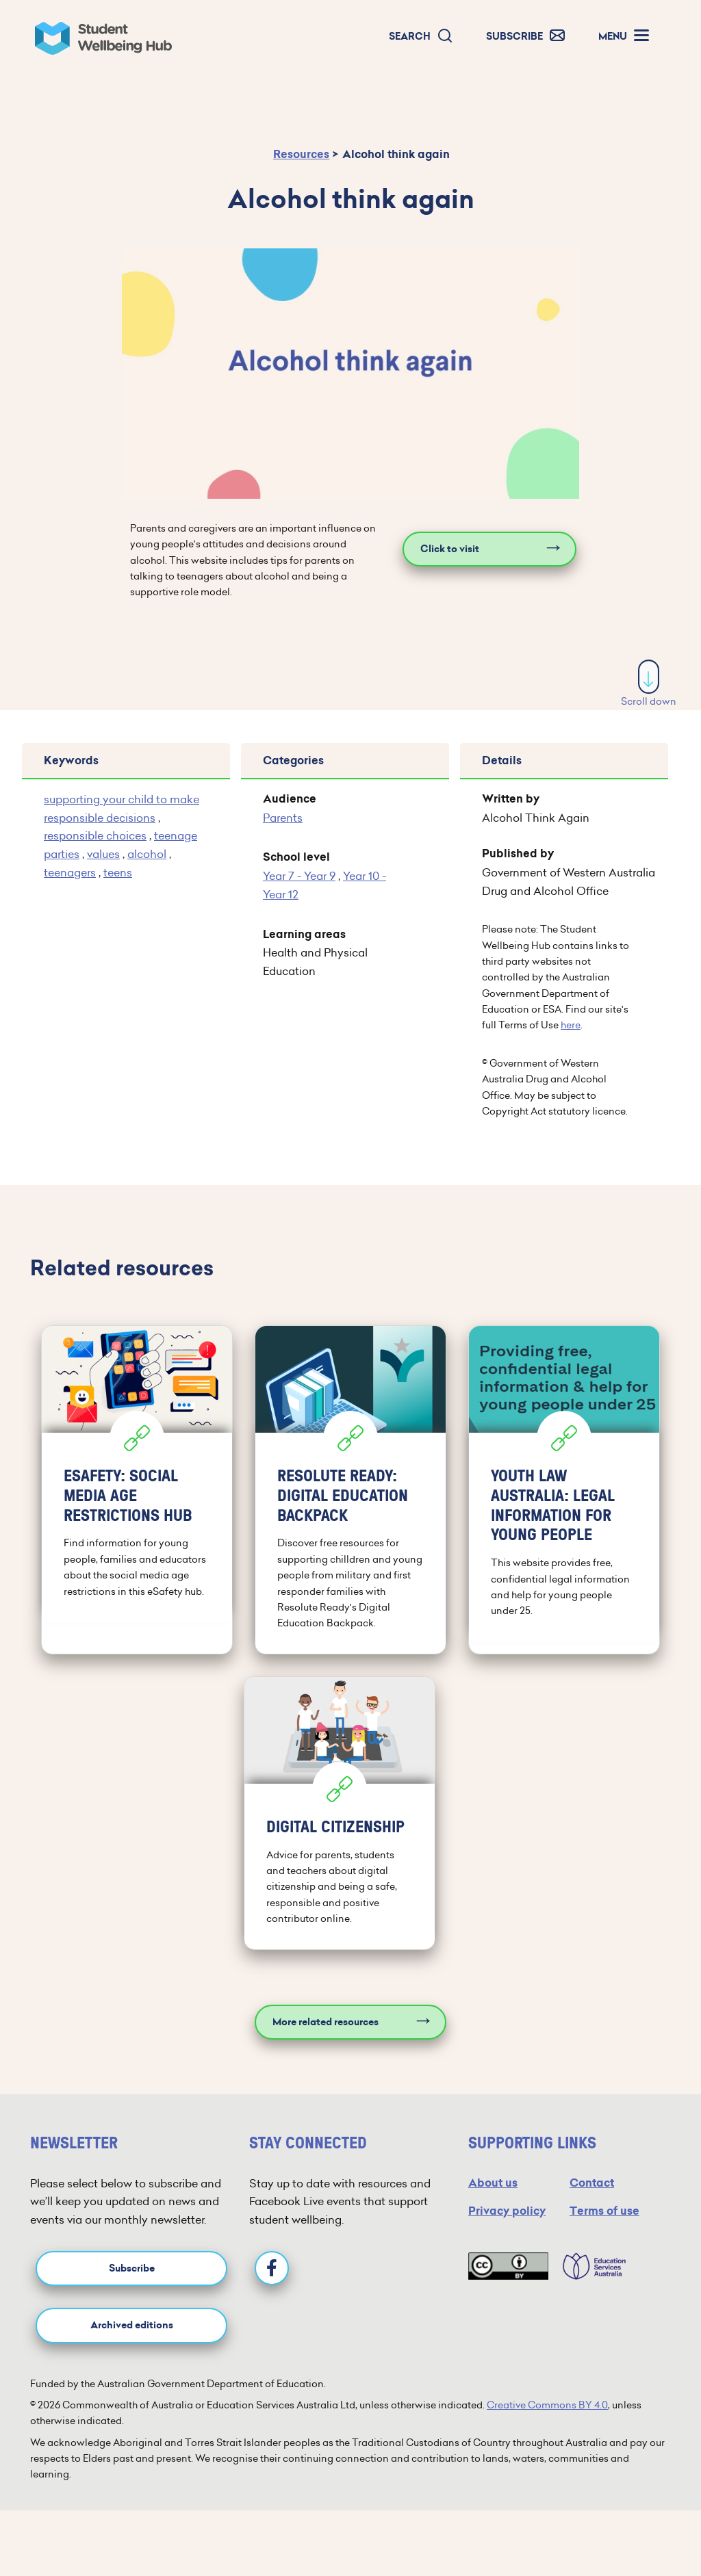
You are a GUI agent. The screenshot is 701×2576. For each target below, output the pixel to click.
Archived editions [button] (131, 2325)
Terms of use (604, 2211)
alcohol (146, 853)
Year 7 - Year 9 (299, 875)
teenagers (70, 872)
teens (117, 872)
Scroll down (648, 684)
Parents (283, 817)
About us (493, 2183)
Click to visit (449, 549)
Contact (592, 2183)
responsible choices (95, 835)
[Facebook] (272, 2268)
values (103, 853)
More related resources (325, 2022)
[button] (421, 36)
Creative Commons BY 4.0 (547, 2405)
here (571, 1025)
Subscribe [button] (132, 2268)
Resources (301, 154)
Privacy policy (507, 2211)
